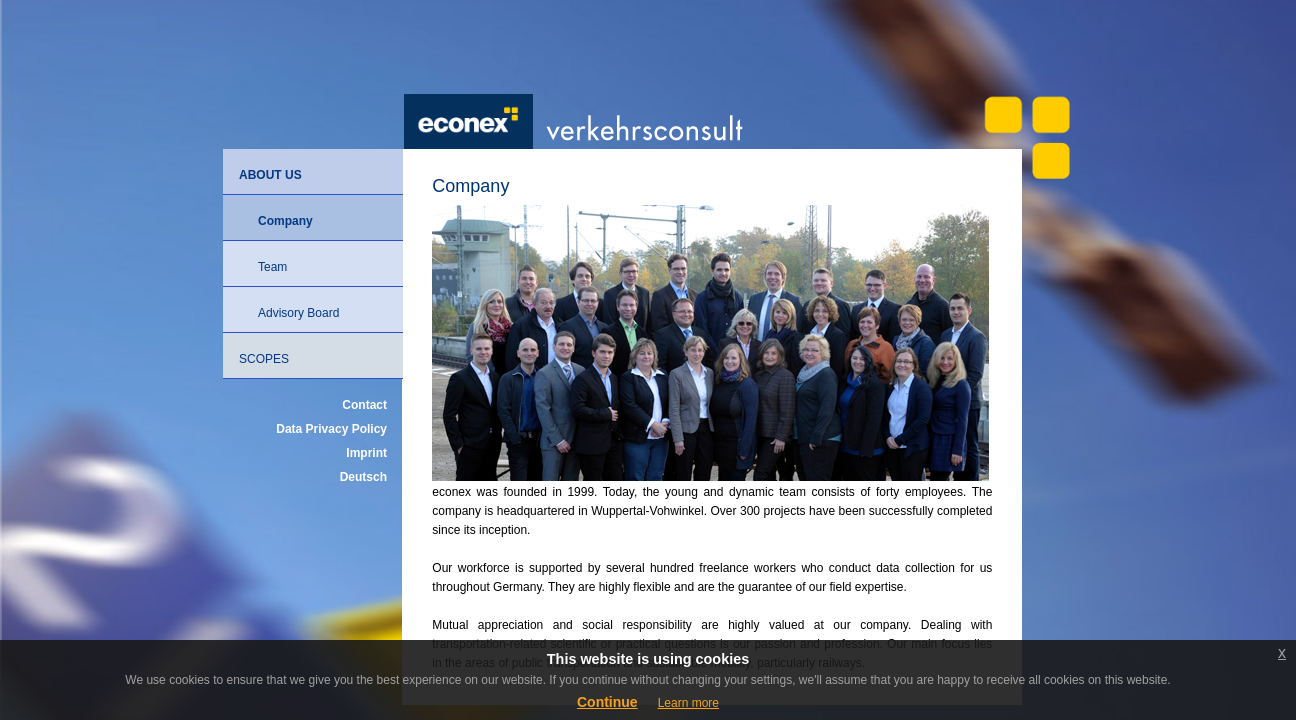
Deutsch (363, 477)
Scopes (264, 359)
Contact (364, 405)
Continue (607, 702)
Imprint (366, 453)
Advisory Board (298, 313)
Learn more (688, 703)
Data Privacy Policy (331, 429)
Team (272, 267)
